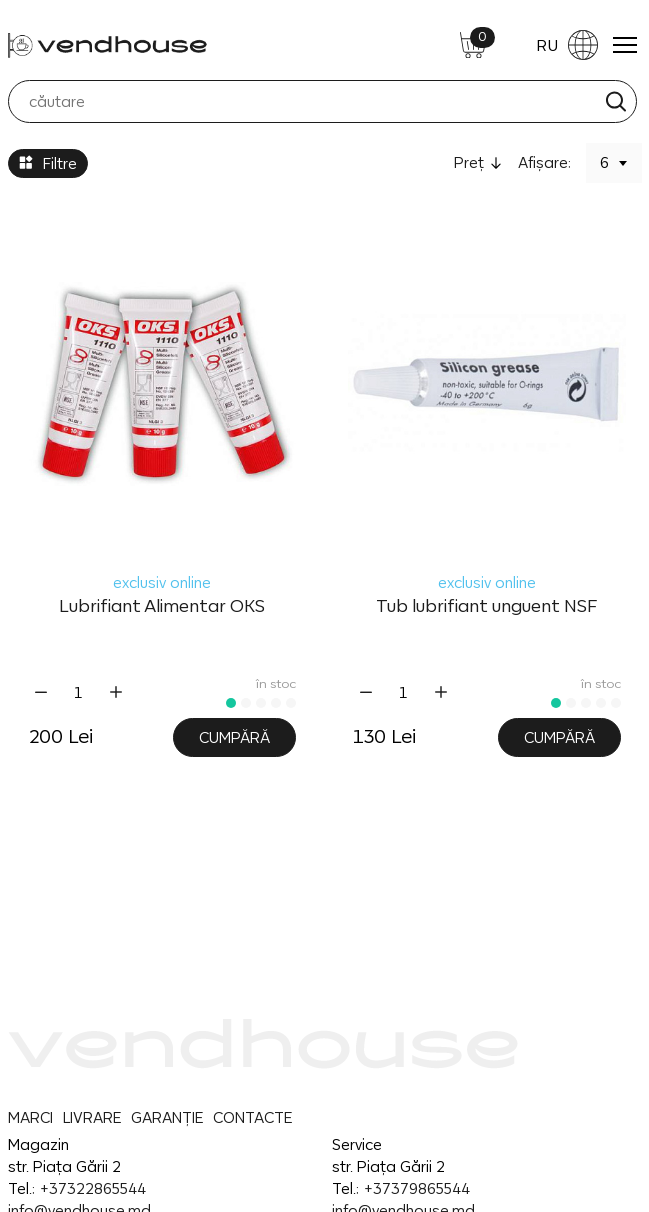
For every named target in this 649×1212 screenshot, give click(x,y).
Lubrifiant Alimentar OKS (162, 606)
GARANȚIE (167, 1117)
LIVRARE (92, 1117)
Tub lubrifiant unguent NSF (486, 606)
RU (567, 45)
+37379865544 (416, 1188)
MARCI (30, 1117)
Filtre (48, 163)
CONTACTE (252, 1117)
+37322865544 (92, 1188)
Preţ (469, 162)
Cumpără (234, 737)
